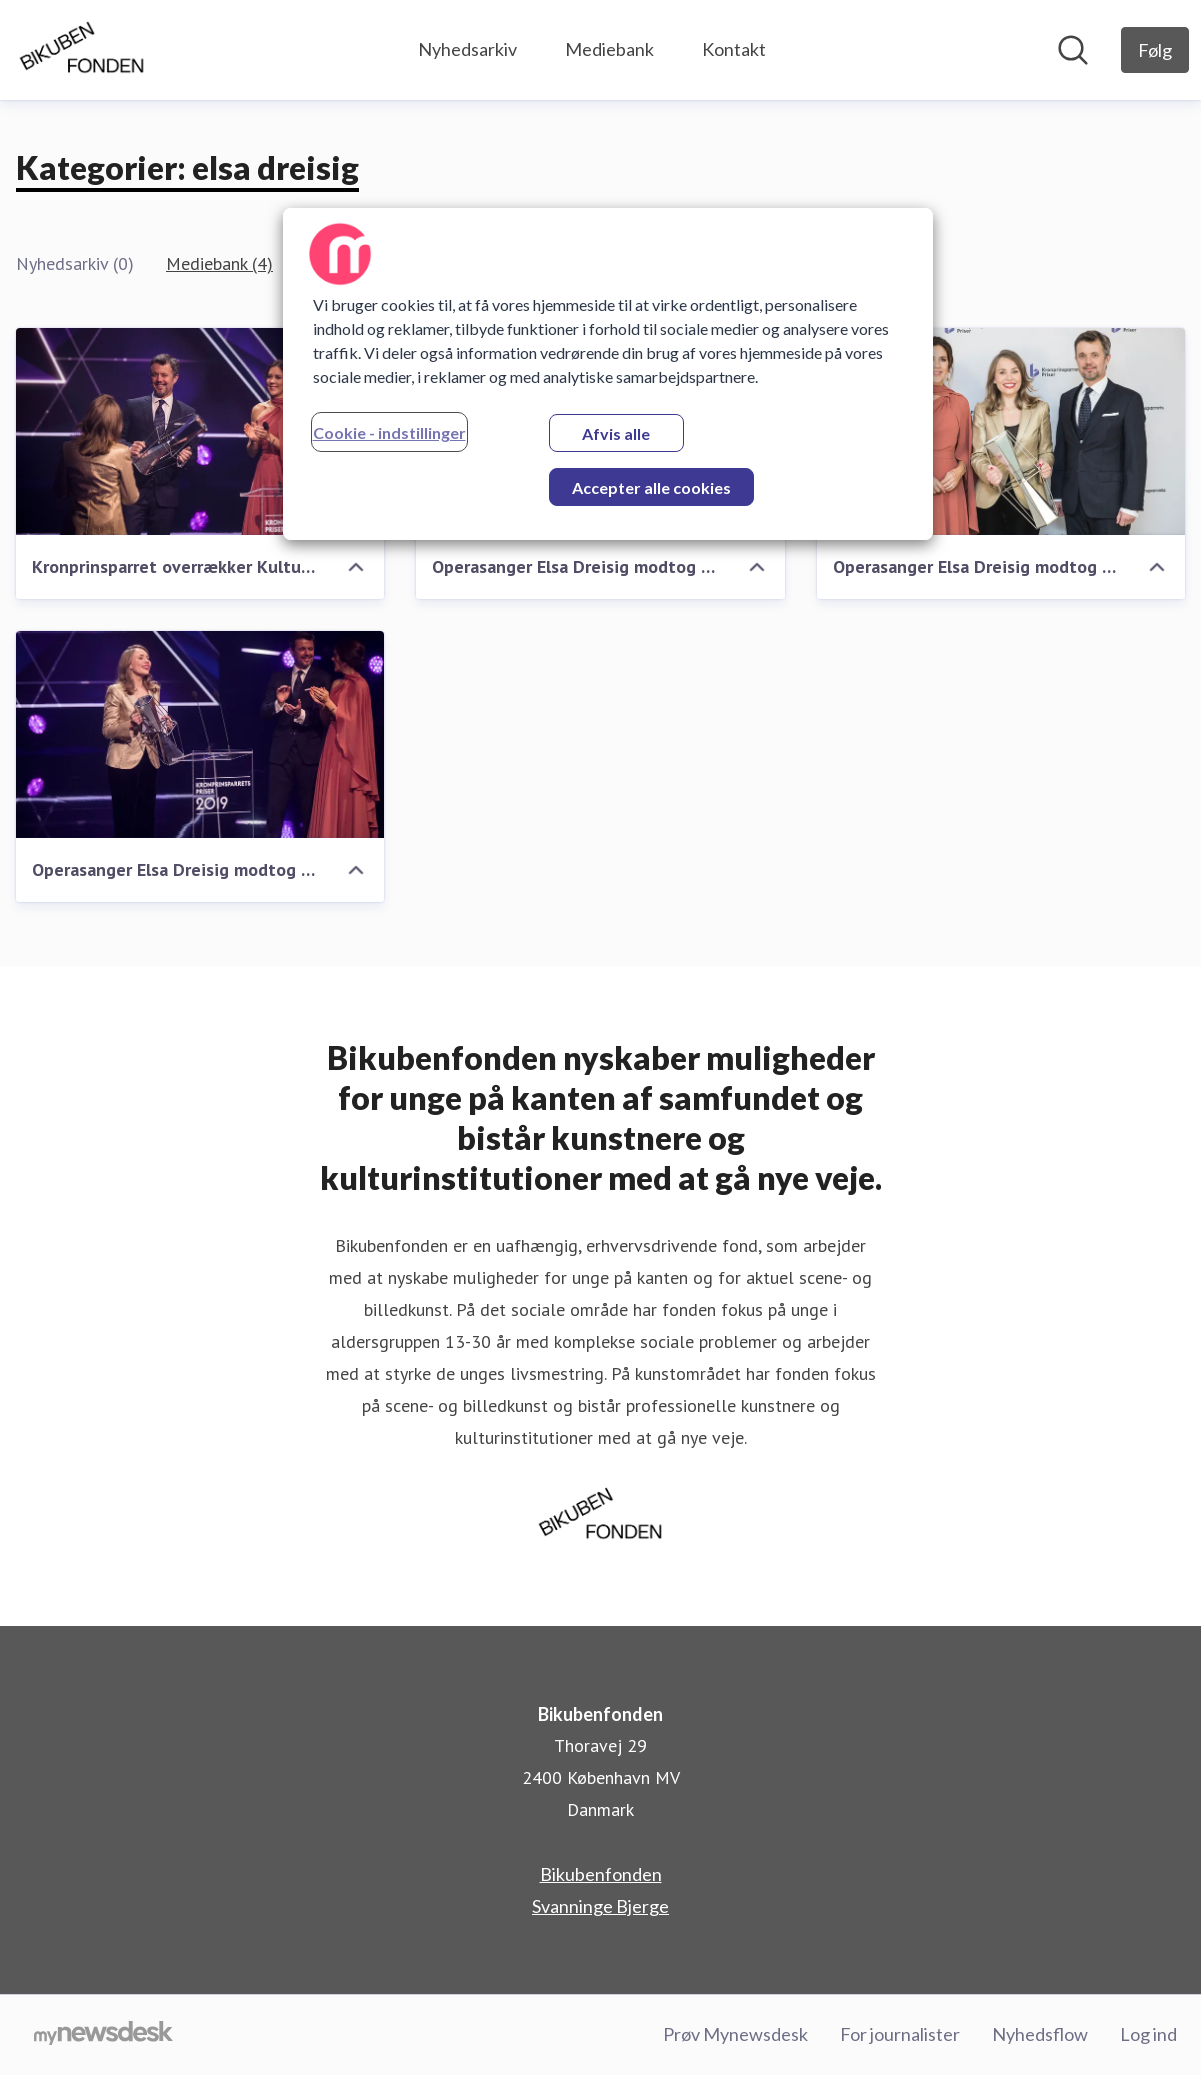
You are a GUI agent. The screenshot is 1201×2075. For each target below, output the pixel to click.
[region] (608, 374)
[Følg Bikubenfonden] (1155, 50)
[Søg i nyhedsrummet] (1073, 50)
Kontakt (734, 49)
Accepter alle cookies (651, 487)
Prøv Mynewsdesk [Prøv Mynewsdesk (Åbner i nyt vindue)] (735, 2034)
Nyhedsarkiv (467, 49)
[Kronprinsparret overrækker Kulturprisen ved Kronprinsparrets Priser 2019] (200, 431)
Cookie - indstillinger (389, 432)
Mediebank (609, 49)
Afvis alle (616, 433)
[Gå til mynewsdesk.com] (103, 2035)
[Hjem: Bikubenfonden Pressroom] (82, 50)
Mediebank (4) (219, 263)
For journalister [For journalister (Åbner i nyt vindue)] (900, 2034)
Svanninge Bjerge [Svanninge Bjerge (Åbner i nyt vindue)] (600, 1906)
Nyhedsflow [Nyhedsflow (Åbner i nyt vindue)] (1040, 2034)
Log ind (1148, 2034)
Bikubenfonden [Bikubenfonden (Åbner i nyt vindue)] (601, 1874)
